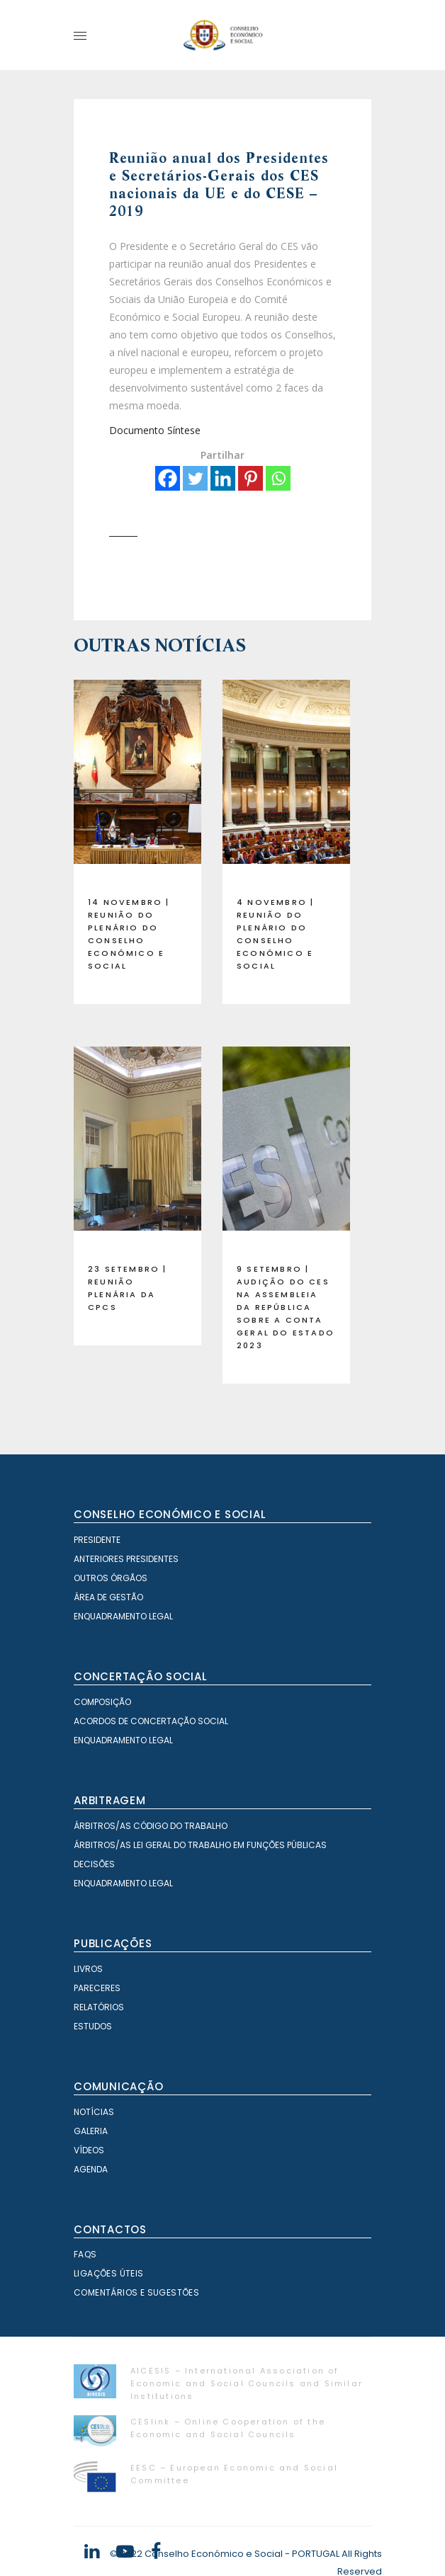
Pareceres (97, 1988)
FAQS (85, 2254)
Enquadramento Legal (123, 1616)
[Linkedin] (222, 478)
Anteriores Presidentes (126, 1559)
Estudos (93, 2026)
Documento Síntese (155, 430)
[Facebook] (167, 478)
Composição (102, 1702)
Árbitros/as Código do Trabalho (150, 1826)
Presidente (97, 1540)
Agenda (91, 2169)
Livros (88, 1969)
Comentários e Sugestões (136, 2292)
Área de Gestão (108, 1597)
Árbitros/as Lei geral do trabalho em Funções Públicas (200, 1845)
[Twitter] (195, 478)
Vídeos (89, 2150)
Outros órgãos (110, 1578)
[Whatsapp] (278, 478)
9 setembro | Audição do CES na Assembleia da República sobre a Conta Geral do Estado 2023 (285, 1307)
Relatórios (99, 2007)
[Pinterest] (250, 478)
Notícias (94, 2112)
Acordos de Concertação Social (151, 1721)
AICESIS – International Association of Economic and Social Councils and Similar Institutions (246, 2383)
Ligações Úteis (109, 2273)
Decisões (94, 1864)
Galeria (91, 2131)
